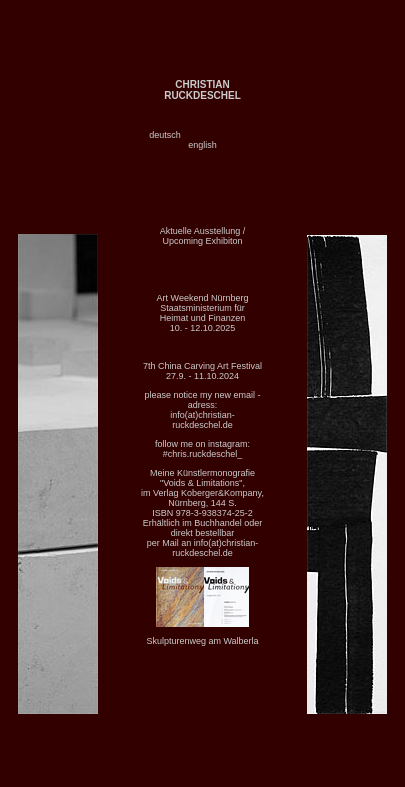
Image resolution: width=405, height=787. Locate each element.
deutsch (165, 135)
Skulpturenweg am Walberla (202, 641)
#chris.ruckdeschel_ (203, 454)
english (202, 145)
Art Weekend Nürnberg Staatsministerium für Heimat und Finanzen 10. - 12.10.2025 (203, 313)
